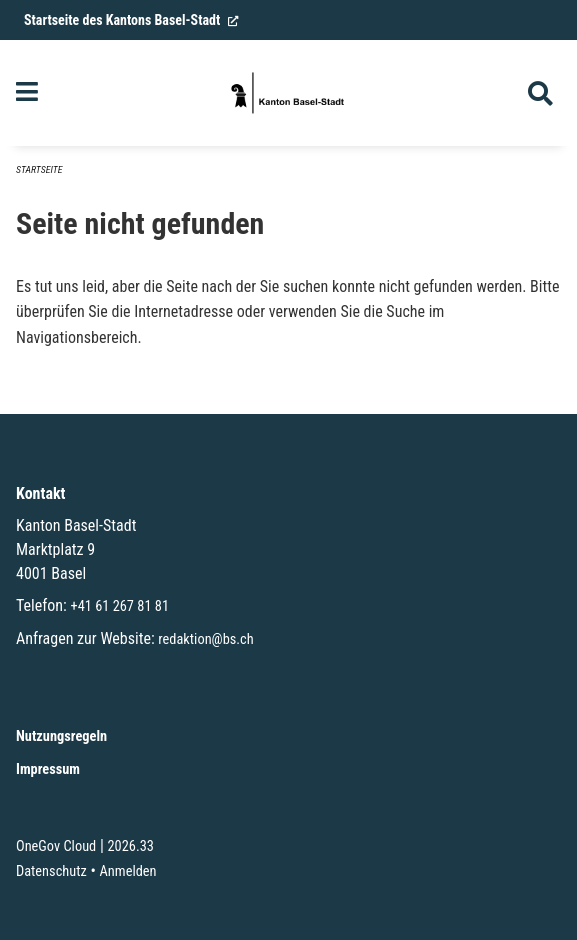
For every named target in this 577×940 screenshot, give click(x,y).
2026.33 (130, 846)
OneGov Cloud (56, 846)
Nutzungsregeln (61, 736)
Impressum (48, 769)
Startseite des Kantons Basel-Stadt (131, 20)
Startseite (39, 169)
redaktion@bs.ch (205, 639)
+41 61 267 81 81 (119, 606)
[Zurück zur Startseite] (289, 93)
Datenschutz (51, 871)
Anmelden (128, 871)
